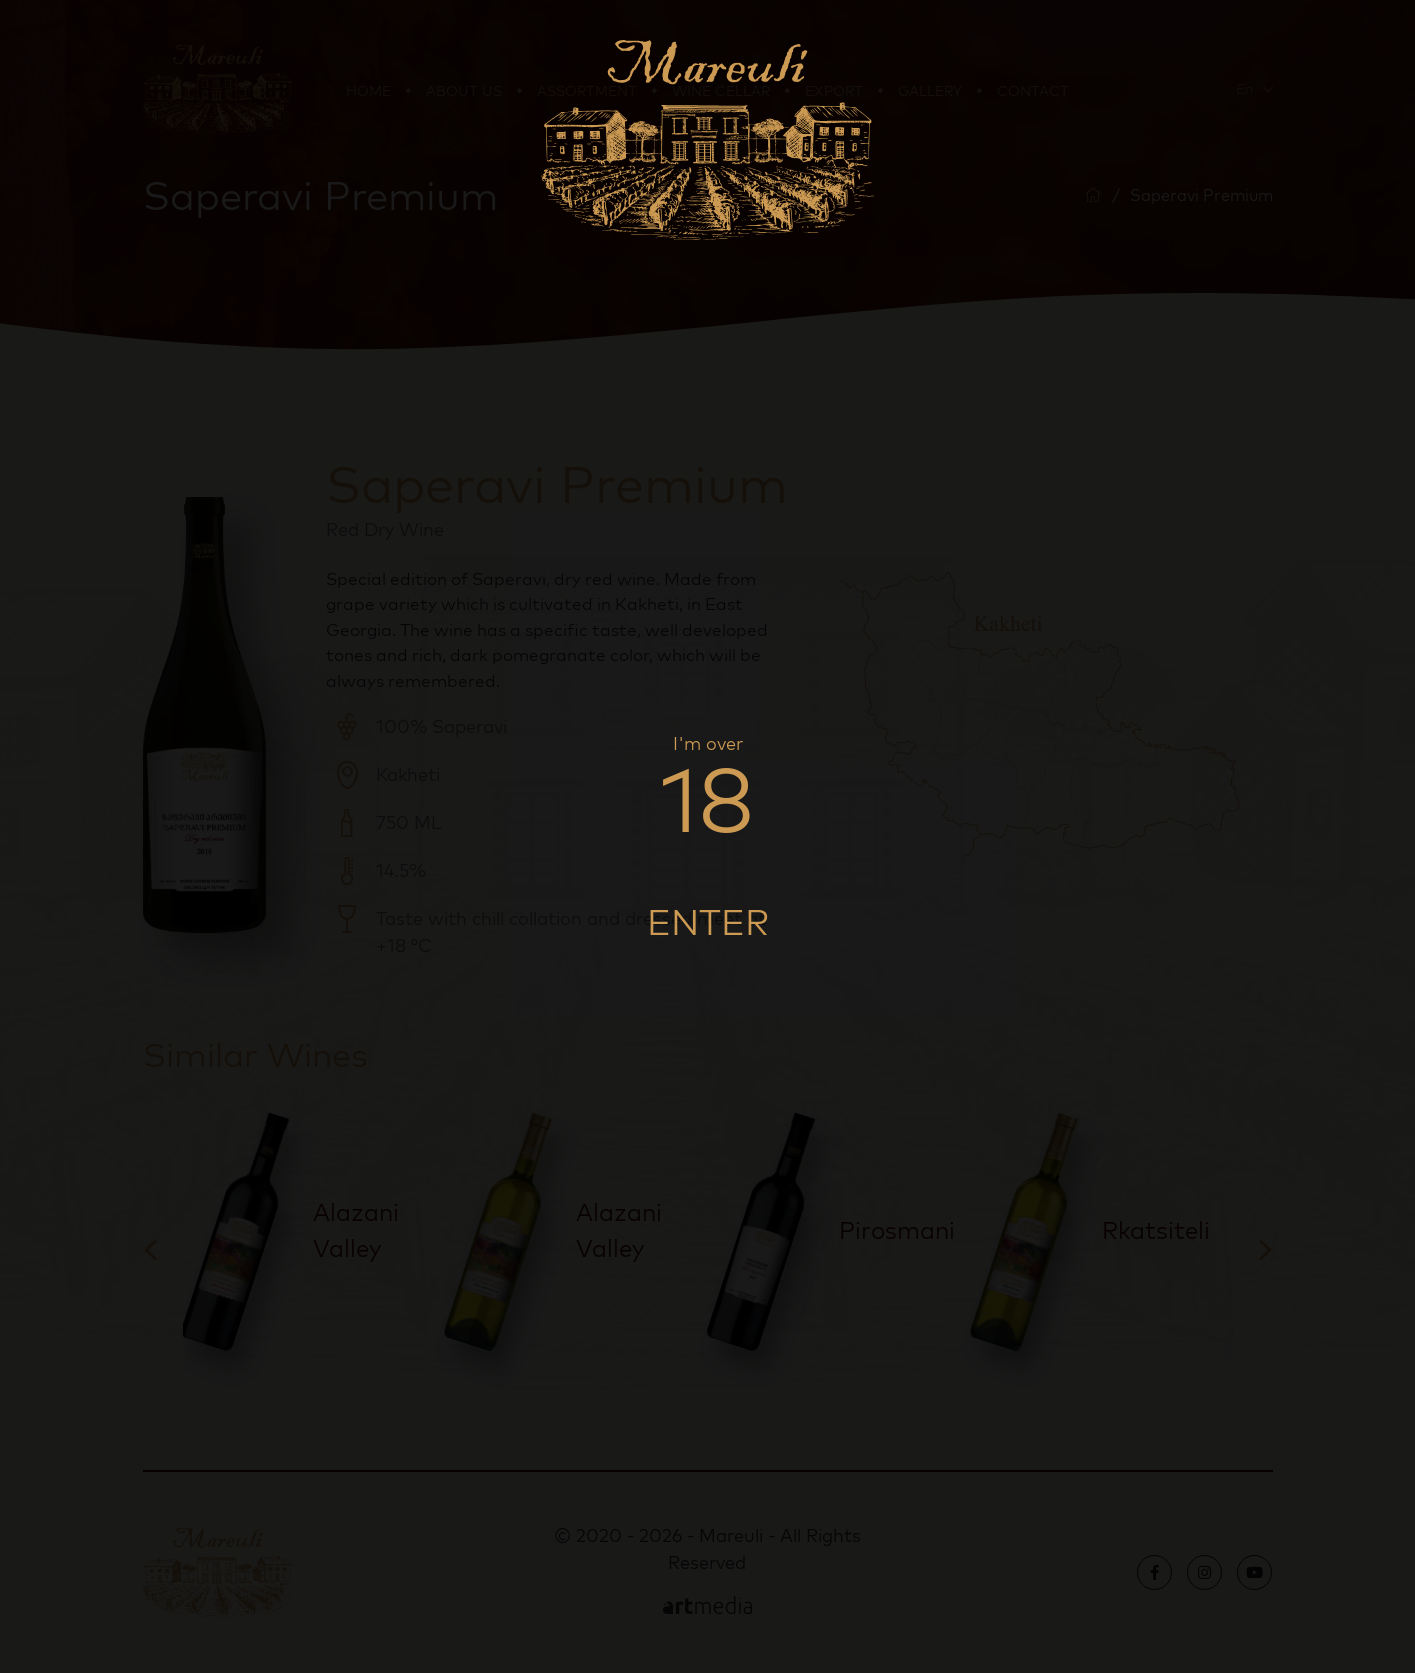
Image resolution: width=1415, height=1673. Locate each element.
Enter (708, 921)
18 (707, 798)
